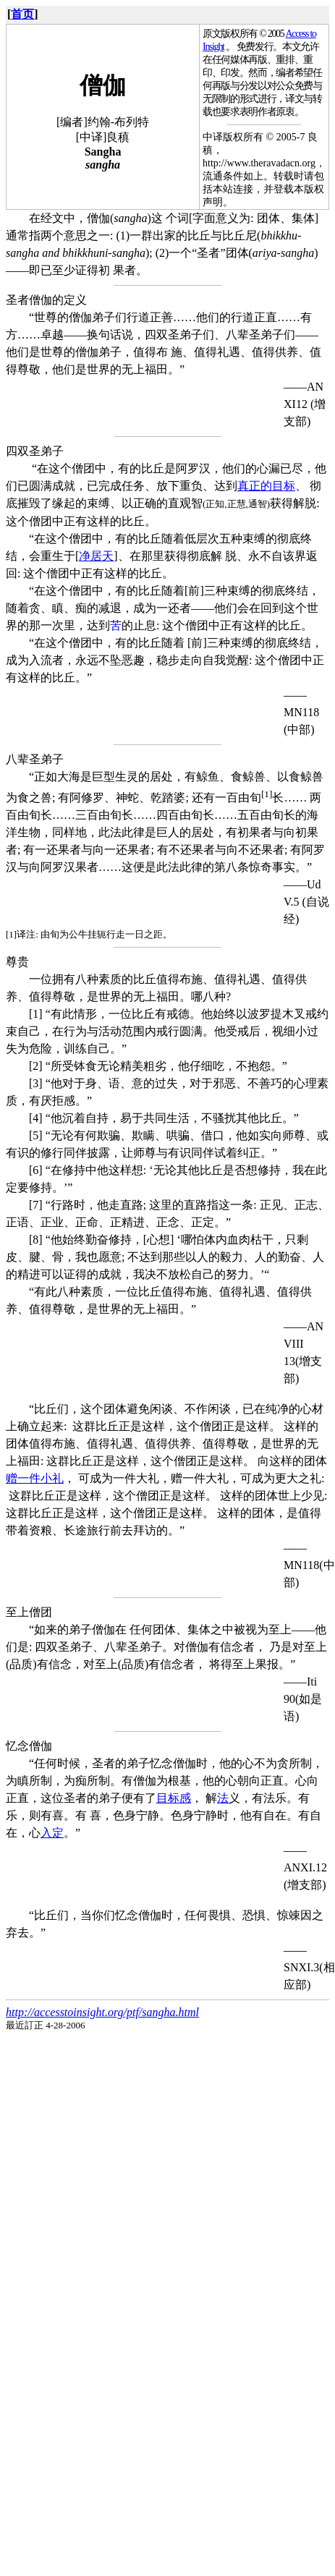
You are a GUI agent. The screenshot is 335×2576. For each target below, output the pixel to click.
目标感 (173, 1798)
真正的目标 (266, 486)
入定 (52, 1833)
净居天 (96, 556)
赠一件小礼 (35, 1478)
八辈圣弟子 (35, 759)
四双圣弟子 (35, 451)
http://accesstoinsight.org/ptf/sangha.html (102, 2012)
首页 (22, 14)
